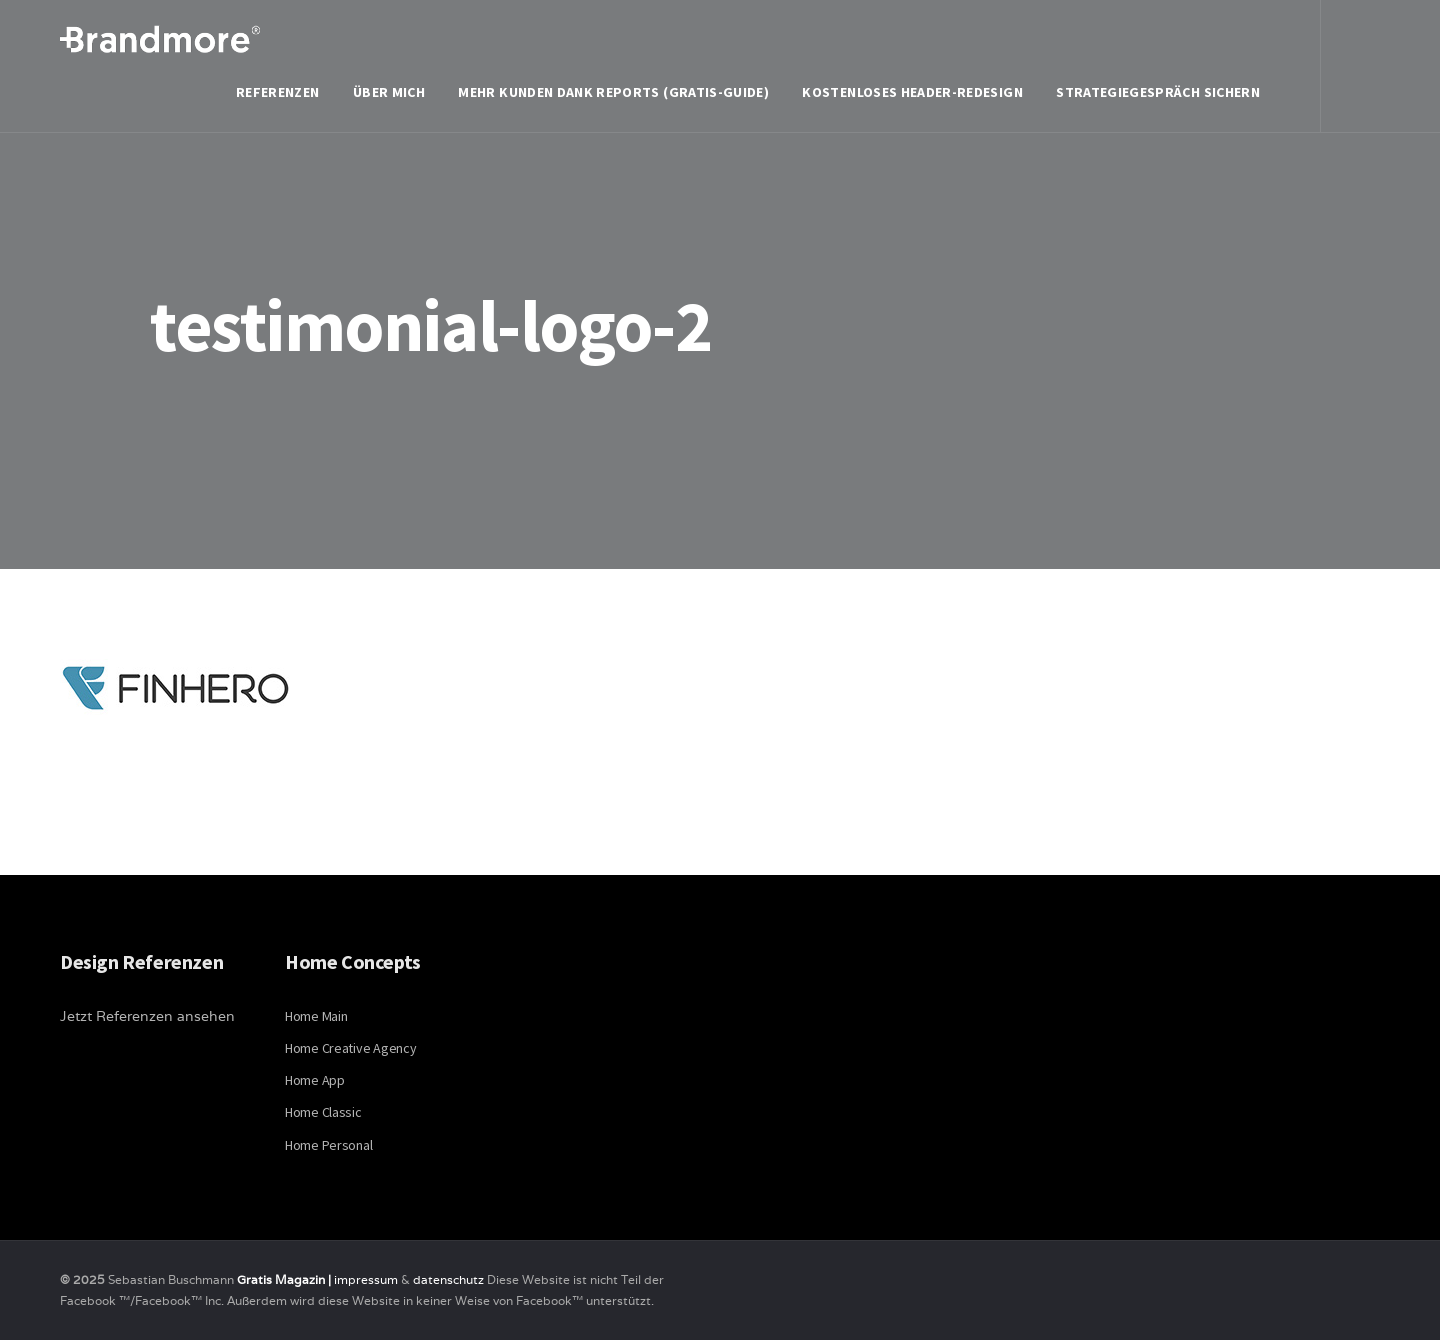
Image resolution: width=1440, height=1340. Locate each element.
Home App (315, 1080)
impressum (366, 1279)
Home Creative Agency (350, 1048)
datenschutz (450, 1279)
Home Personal (328, 1145)
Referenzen (278, 92)
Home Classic (323, 1112)
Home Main (316, 1016)
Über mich (389, 92)
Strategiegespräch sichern (1158, 92)
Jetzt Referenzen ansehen (147, 1016)
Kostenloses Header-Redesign (912, 92)
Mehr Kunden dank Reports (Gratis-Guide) (613, 92)
